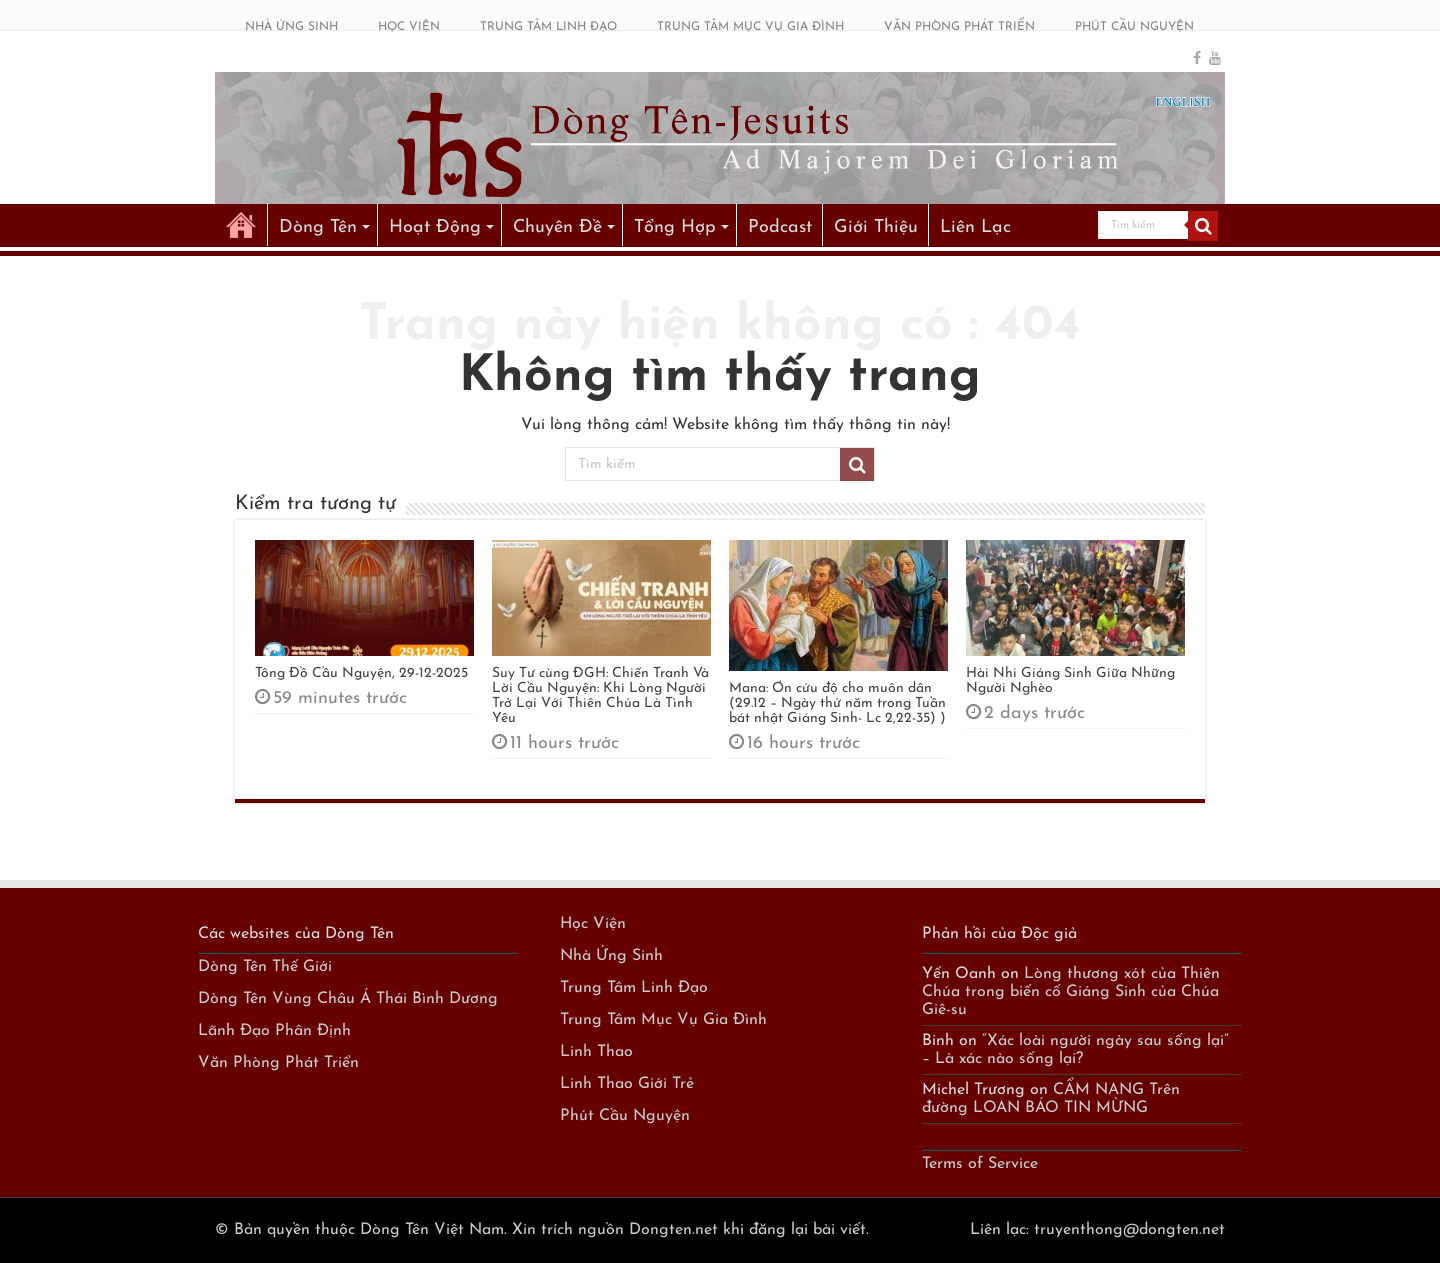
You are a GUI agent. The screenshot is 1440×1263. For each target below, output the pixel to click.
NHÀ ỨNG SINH (291, 27)
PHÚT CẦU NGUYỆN (1134, 27)
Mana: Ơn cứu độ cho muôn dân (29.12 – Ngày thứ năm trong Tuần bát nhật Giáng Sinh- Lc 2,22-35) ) (837, 703)
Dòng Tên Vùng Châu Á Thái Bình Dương (348, 999)
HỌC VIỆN (409, 27)
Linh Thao (596, 1052)
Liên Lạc (975, 227)
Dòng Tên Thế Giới (265, 967)
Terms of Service (980, 1164)
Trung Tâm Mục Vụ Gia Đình (663, 1020)
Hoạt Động (435, 227)
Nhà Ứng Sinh (611, 956)
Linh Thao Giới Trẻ (627, 1084)
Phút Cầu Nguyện (625, 1116)
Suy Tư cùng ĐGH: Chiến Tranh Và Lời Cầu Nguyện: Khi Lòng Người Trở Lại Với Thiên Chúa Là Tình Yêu (600, 696)
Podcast (780, 227)
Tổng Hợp (675, 227)
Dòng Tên (318, 227)
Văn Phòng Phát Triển (278, 1063)
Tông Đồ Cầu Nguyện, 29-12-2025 (361, 673)
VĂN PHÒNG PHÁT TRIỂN (959, 27)
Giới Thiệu (876, 227)
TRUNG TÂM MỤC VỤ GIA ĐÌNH (750, 27)
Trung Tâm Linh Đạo (634, 988)
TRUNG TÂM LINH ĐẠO (548, 27)
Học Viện (593, 924)
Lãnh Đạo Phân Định (274, 1031)
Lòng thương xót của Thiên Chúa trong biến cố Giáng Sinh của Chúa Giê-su (1071, 992)
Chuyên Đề (557, 227)
